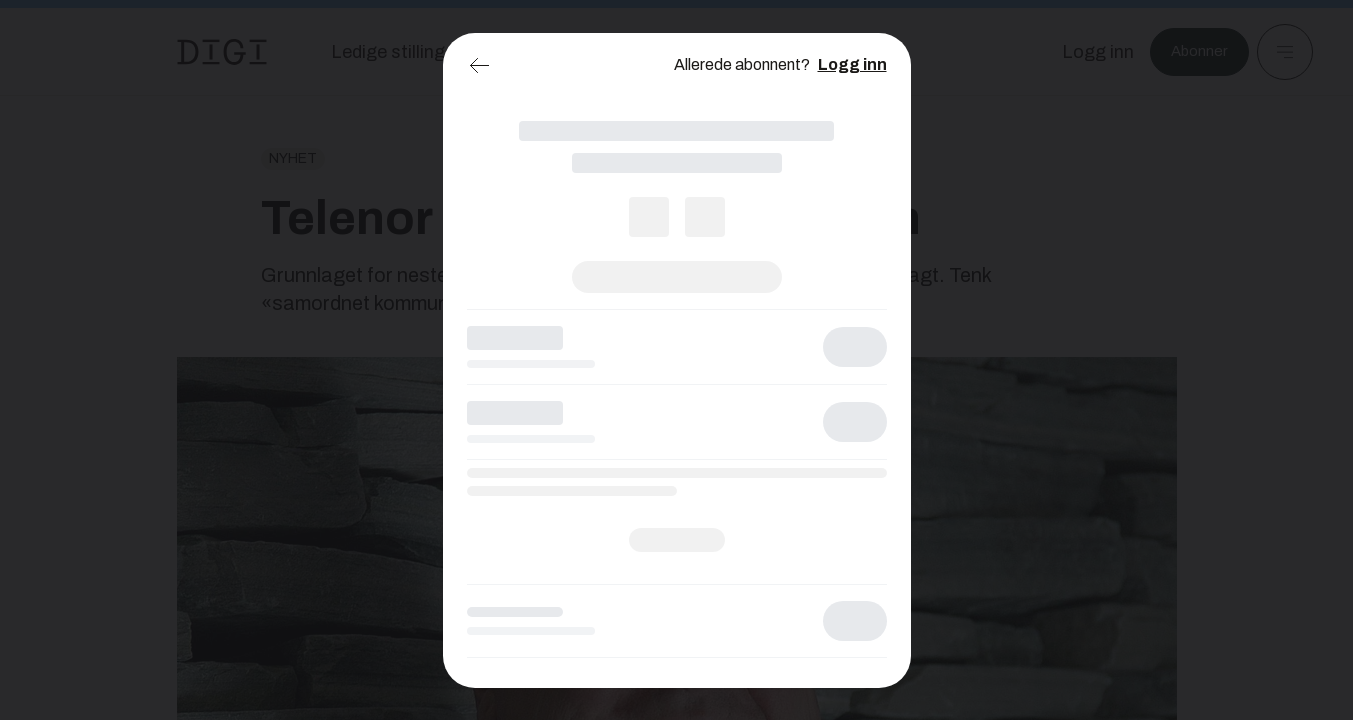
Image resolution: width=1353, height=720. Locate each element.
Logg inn (852, 64)
